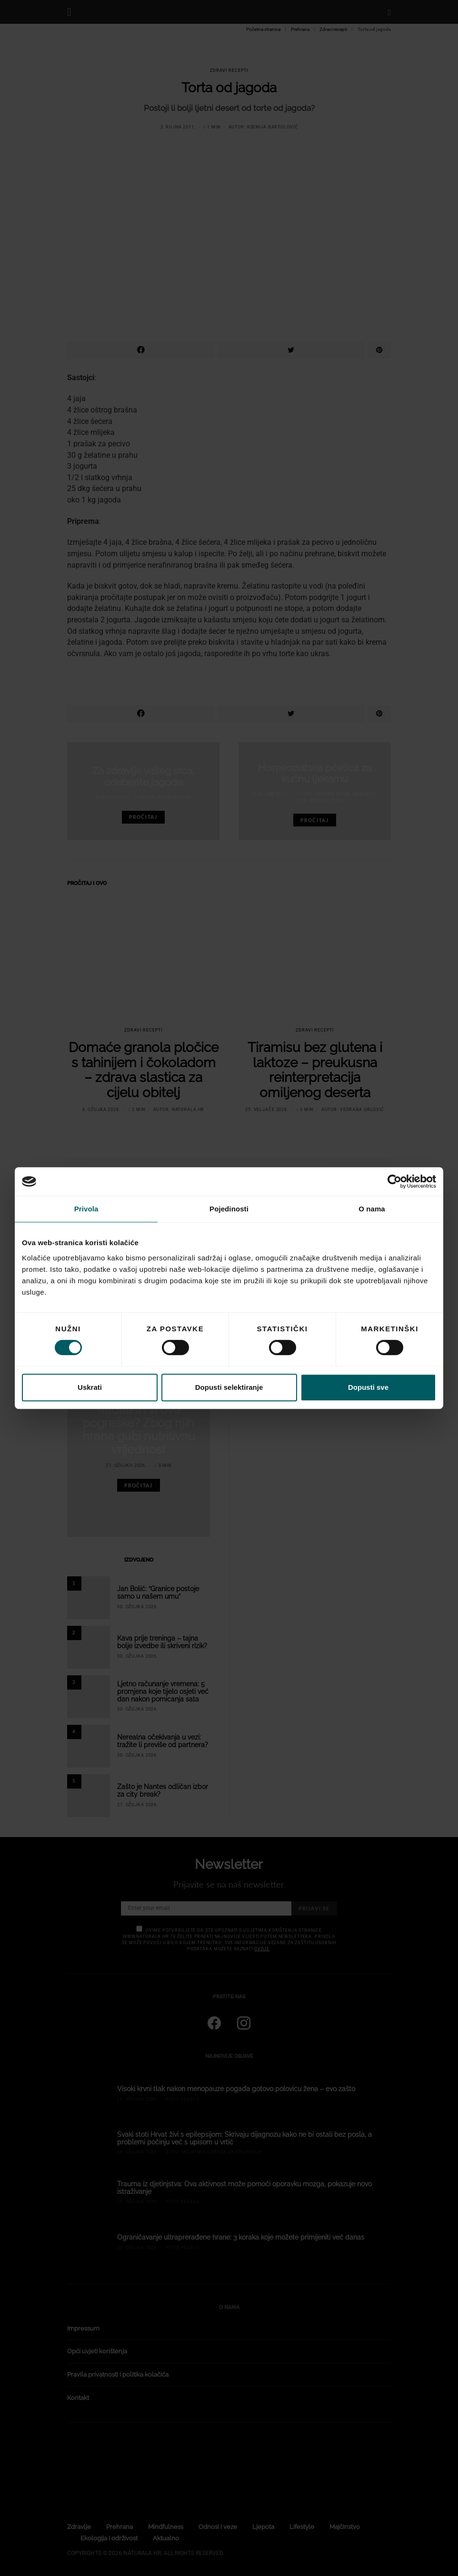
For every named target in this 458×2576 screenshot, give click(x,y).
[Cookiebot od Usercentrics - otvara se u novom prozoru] (394, 1181)
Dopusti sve (368, 1387)
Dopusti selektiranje (229, 1387)
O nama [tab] (371, 1209)
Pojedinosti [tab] (229, 1209)
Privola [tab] (86, 1209)
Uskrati (90, 1387)
